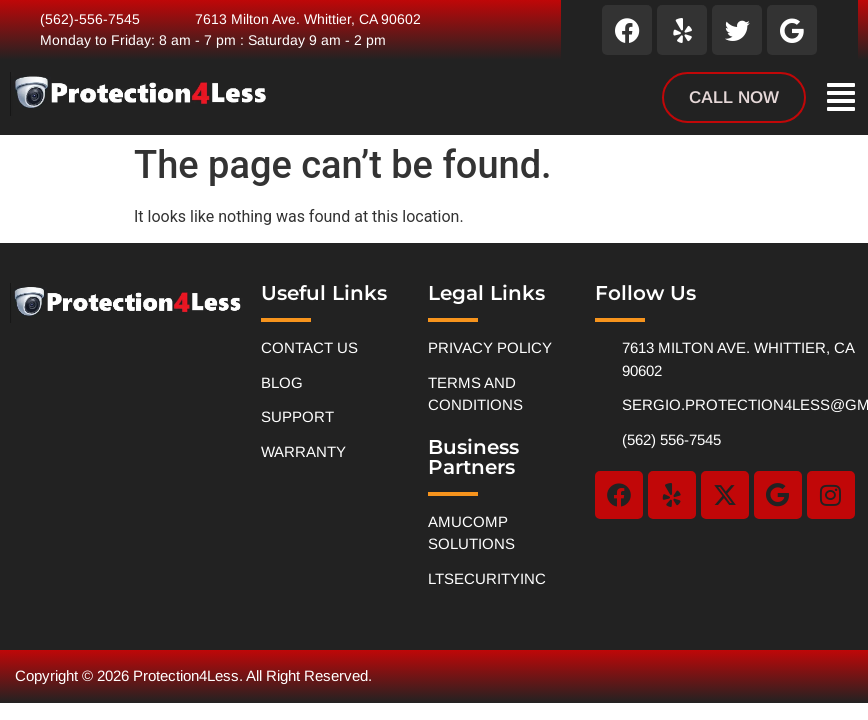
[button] (841, 97)
